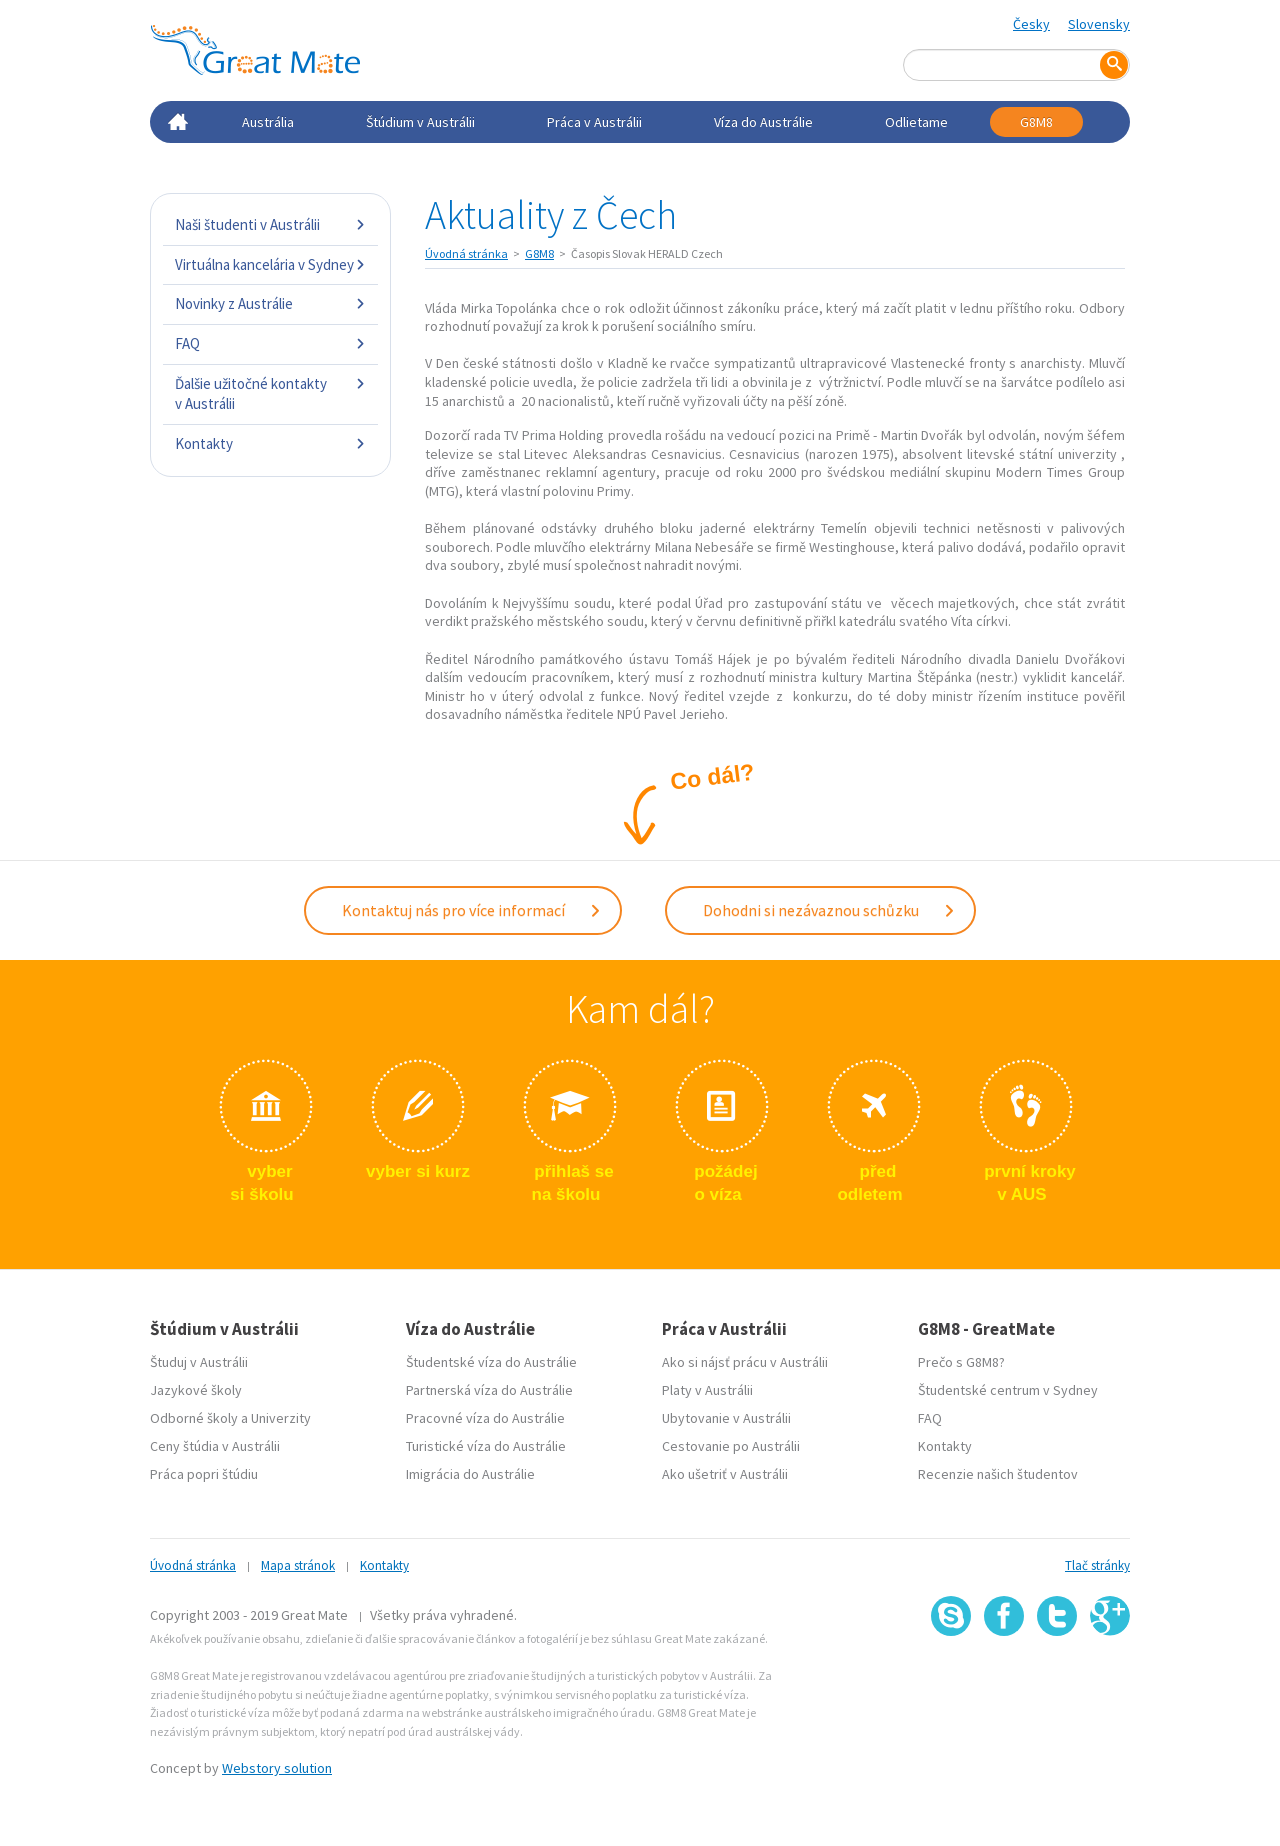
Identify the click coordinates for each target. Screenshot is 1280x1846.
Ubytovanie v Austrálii (726, 1418)
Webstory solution (277, 1768)
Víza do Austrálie (763, 122)
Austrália (268, 122)
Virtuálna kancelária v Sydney (270, 264)
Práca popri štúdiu (204, 1474)
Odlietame (916, 122)
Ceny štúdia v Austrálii (215, 1446)
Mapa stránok (298, 1565)
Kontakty (270, 443)
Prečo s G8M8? (961, 1362)
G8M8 (1036, 122)
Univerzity (281, 1418)
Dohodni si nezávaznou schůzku (829, 910)
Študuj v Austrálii (199, 1362)
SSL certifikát (1057, 1680)
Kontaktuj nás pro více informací (472, 910)
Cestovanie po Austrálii (731, 1446)
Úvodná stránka (466, 253)
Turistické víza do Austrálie (486, 1446)
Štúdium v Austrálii (420, 122)
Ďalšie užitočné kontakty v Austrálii (270, 393)
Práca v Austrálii (594, 122)
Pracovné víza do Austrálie (485, 1418)
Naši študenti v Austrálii (270, 224)
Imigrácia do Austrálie (470, 1474)
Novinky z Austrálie (270, 303)
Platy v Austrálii (707, 1390)
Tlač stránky (1097, 1565)
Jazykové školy (196, 1390)
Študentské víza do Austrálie (491, 1362)
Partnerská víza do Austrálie (489, 1390)
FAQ (270, 343)
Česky (1031, 24)
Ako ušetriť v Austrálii (725, 1474)
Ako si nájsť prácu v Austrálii (745, 1362)
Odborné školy (194, 1418)
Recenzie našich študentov (998, 1474)
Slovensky (1099, 24)
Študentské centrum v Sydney (1008, 1390)
